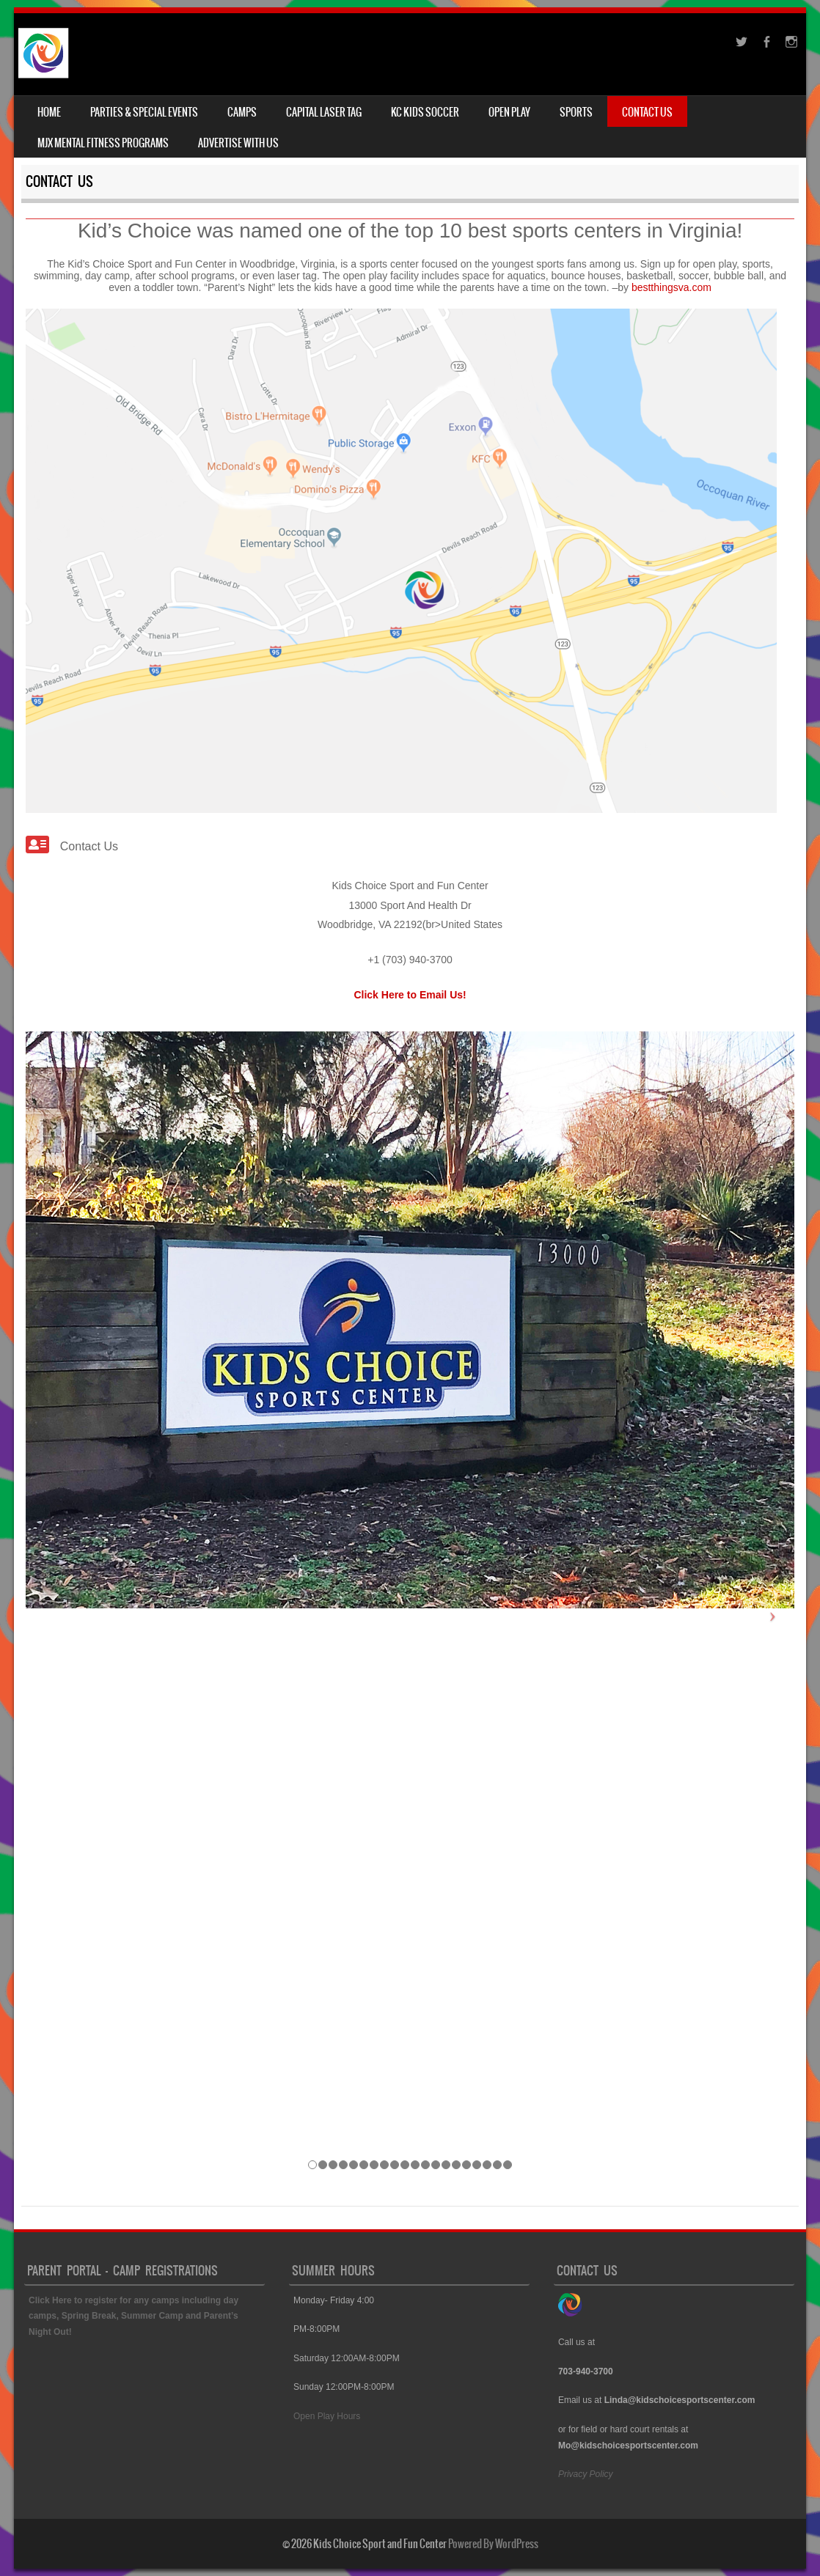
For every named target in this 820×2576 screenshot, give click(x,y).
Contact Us (647, 112)
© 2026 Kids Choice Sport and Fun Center (364, 2544)
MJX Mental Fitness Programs (103, 143)
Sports (576, 112)
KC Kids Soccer (425, 112)
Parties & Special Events (144, 112)
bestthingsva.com (671, 287)
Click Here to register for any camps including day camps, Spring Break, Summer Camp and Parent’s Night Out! (133, 2316)
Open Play (509, 112)
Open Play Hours (328, 2416)
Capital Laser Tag (324, 112)
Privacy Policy (585, 2474)
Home (49, 112)
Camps (242, 112)
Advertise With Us (238, 143)
